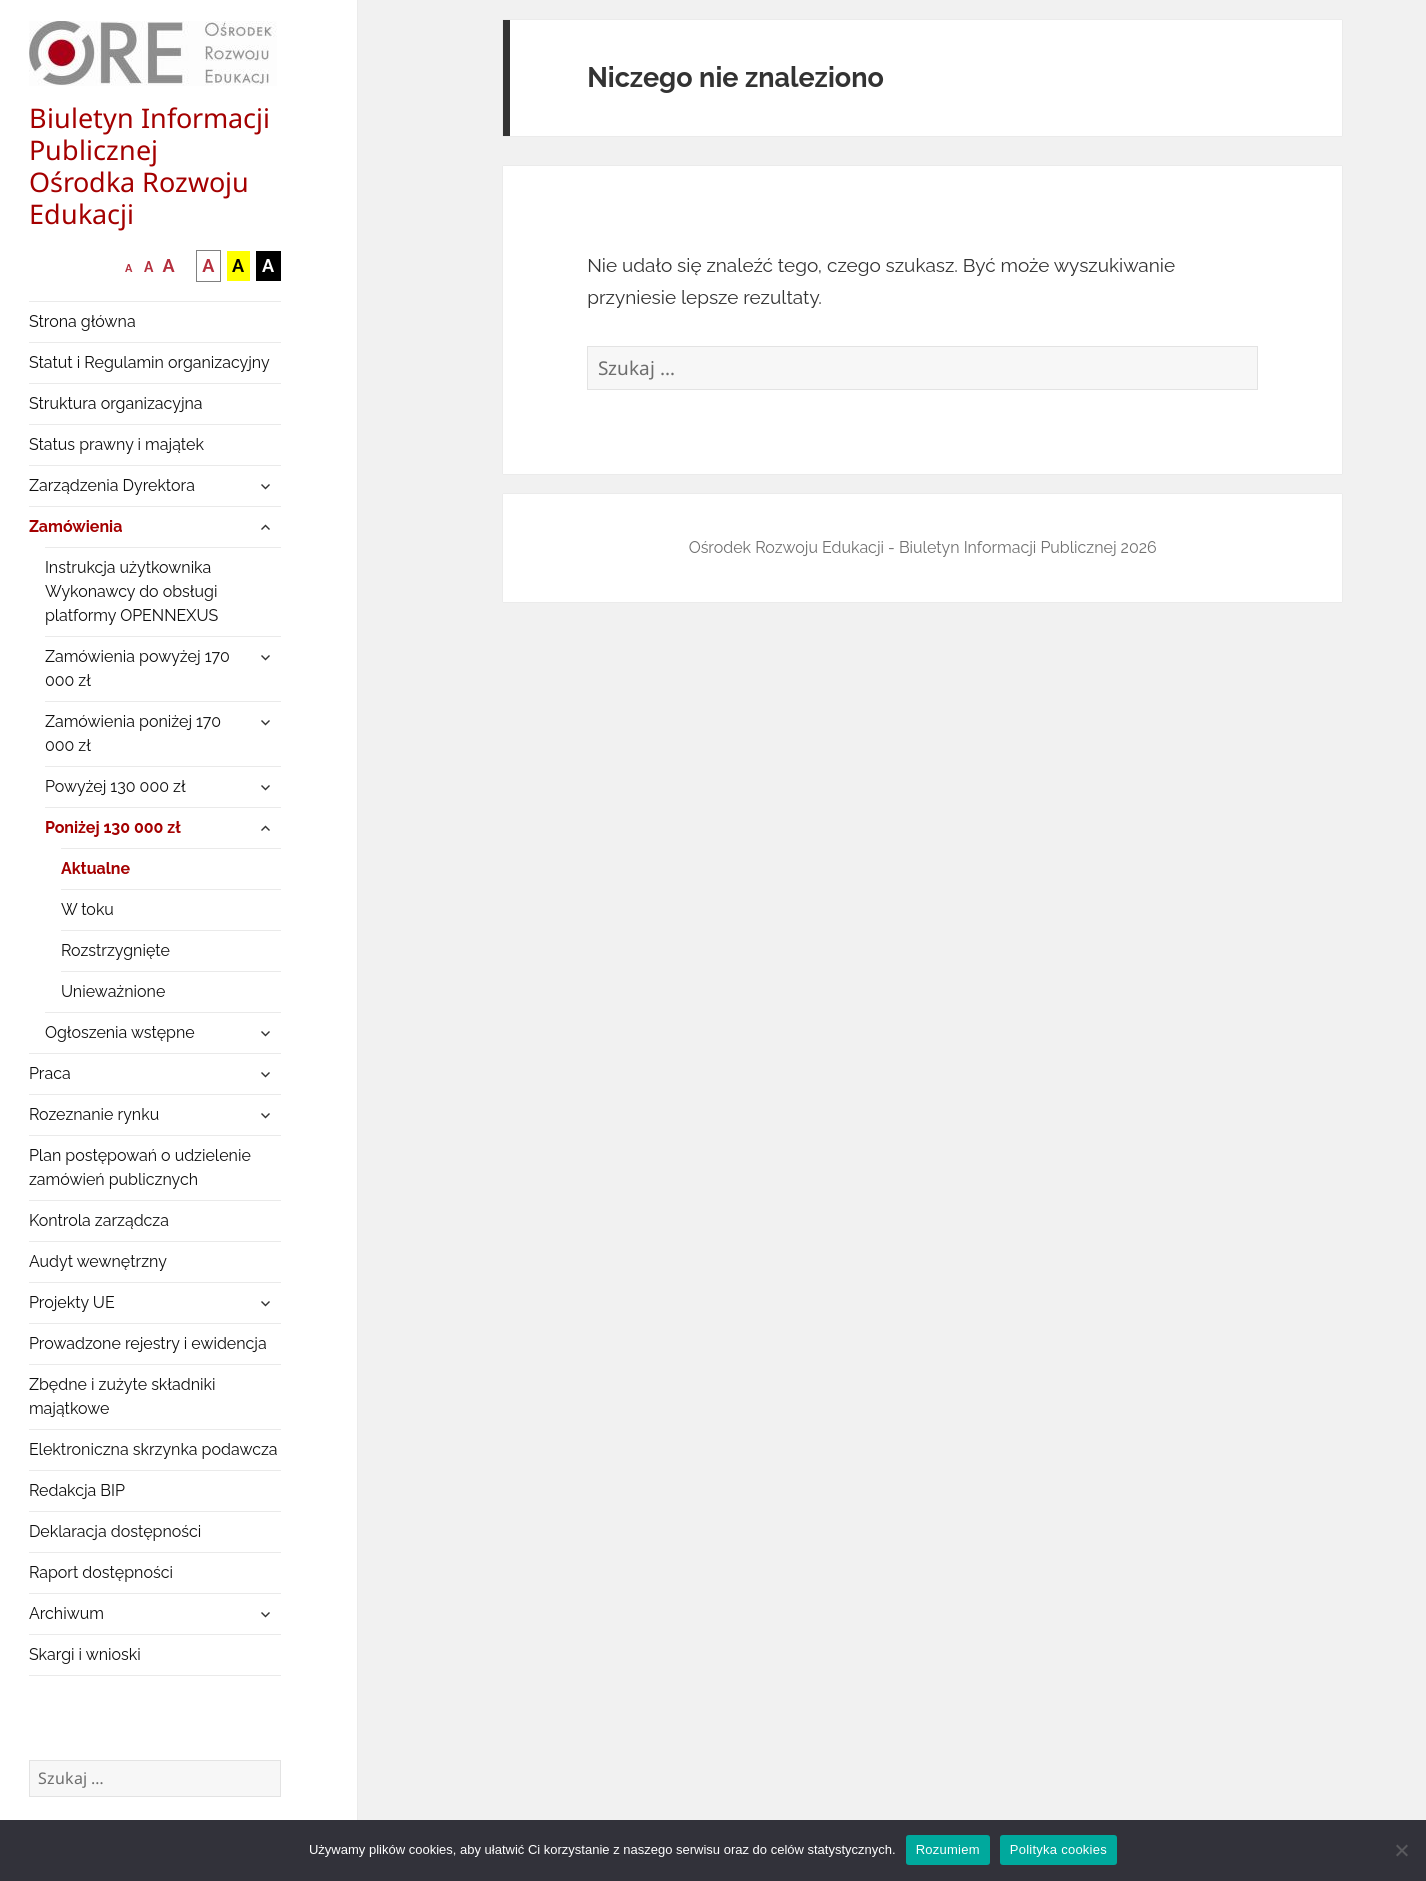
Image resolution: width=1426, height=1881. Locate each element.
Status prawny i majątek (116, 444)
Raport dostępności (101, 1572)
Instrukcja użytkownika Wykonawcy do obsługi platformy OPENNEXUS (131, 591)
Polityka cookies (1058, 1849)
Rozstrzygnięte (115, 950)
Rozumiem (948, 1849)
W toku (87, 909)
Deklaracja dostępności (115, 1531)
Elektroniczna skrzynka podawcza (153, 1449)
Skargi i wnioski (85, 1654)
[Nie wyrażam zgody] (1401, 1850)
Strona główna (82, 321)
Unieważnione (113, 991)
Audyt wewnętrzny (98, 1261)
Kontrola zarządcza (99, 1220)
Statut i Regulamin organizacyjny (149, 362)
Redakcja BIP (77, 1490)
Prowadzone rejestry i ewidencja (148, 1343)
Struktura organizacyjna (116, 403)
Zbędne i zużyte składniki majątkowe (122, 1396)
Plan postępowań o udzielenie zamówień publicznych (140, 1167)
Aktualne (95, 868)
